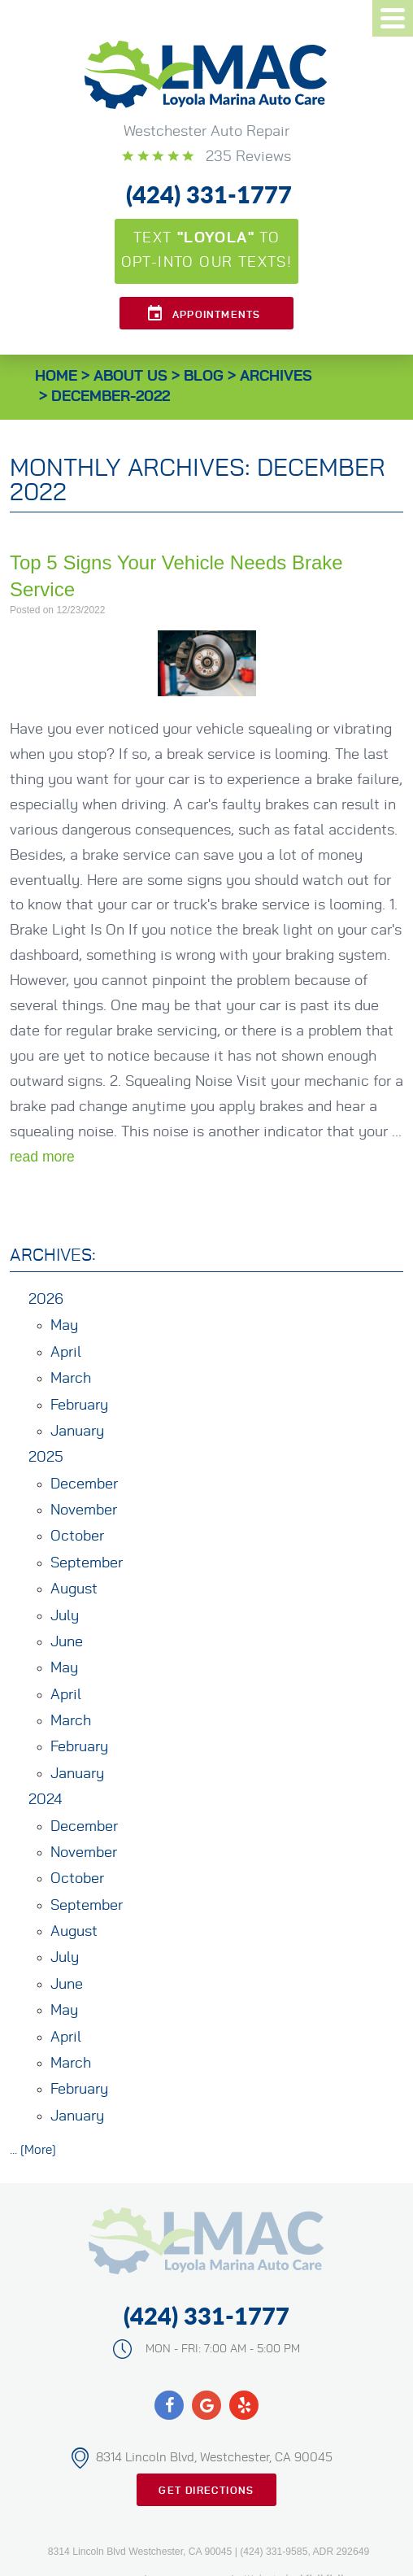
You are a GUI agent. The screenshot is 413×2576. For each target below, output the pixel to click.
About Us (130, 376)
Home (56, 376)
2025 (45, 1457)
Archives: (53, 1255)
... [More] (33, 2150)
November (83, 1510)
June (66, 1642)
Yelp (244, 2405)
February (79, 1405)
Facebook (169, 2405)
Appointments (216, 315)
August (74, 1589)
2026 (45, 1299)
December (84, 1484)
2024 (45, 1800)
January (77, 1431)
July (64, 1616)
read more (42, 1157)
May (64, 1326)
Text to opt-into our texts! (207, 250)
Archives (276, 376)
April (65, 1352)
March (70, 1378)
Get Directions (206, 2490)
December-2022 (110, 397)
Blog (204, 376)
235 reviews (246, 157)
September (86, 1563)
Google (206, 2405)
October (77, 1536)
